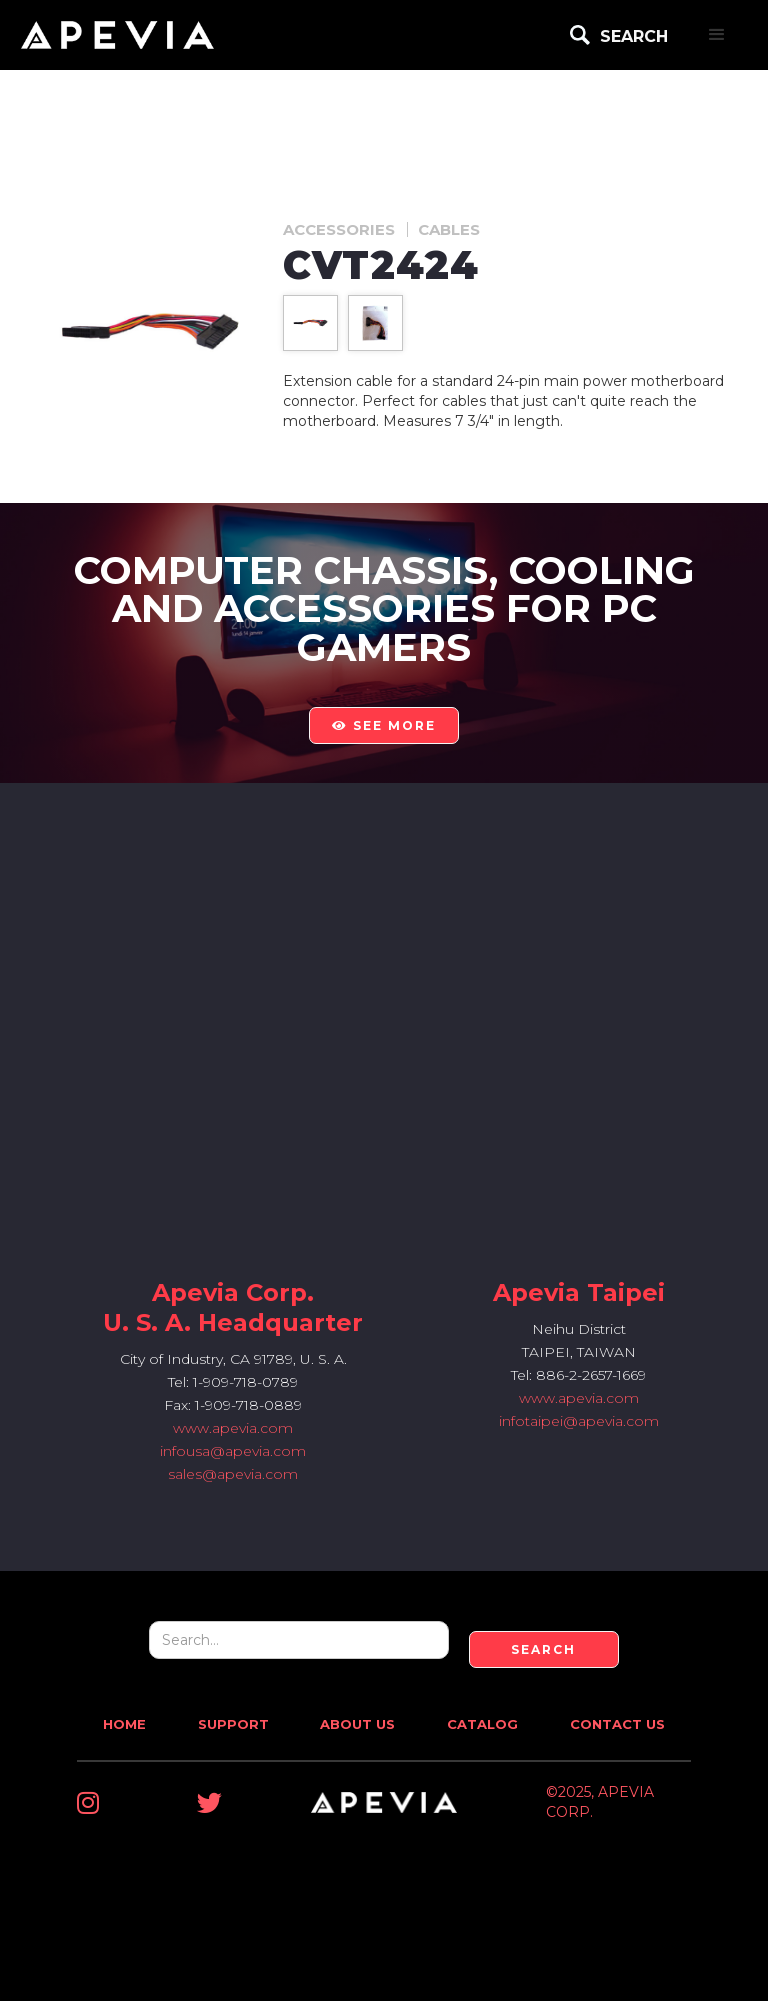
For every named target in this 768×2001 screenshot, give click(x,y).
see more (384, 725)
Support (233, 1724)
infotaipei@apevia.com (579, 1421)
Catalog (482, 1724)
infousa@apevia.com (233, 1451)
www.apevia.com (233, 1428)
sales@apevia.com (233, 1474)
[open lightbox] (310, 322)
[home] (117, 35)
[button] (717, 35)
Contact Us (617, 1724)
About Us (357, 1724)
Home (124, 1724)
